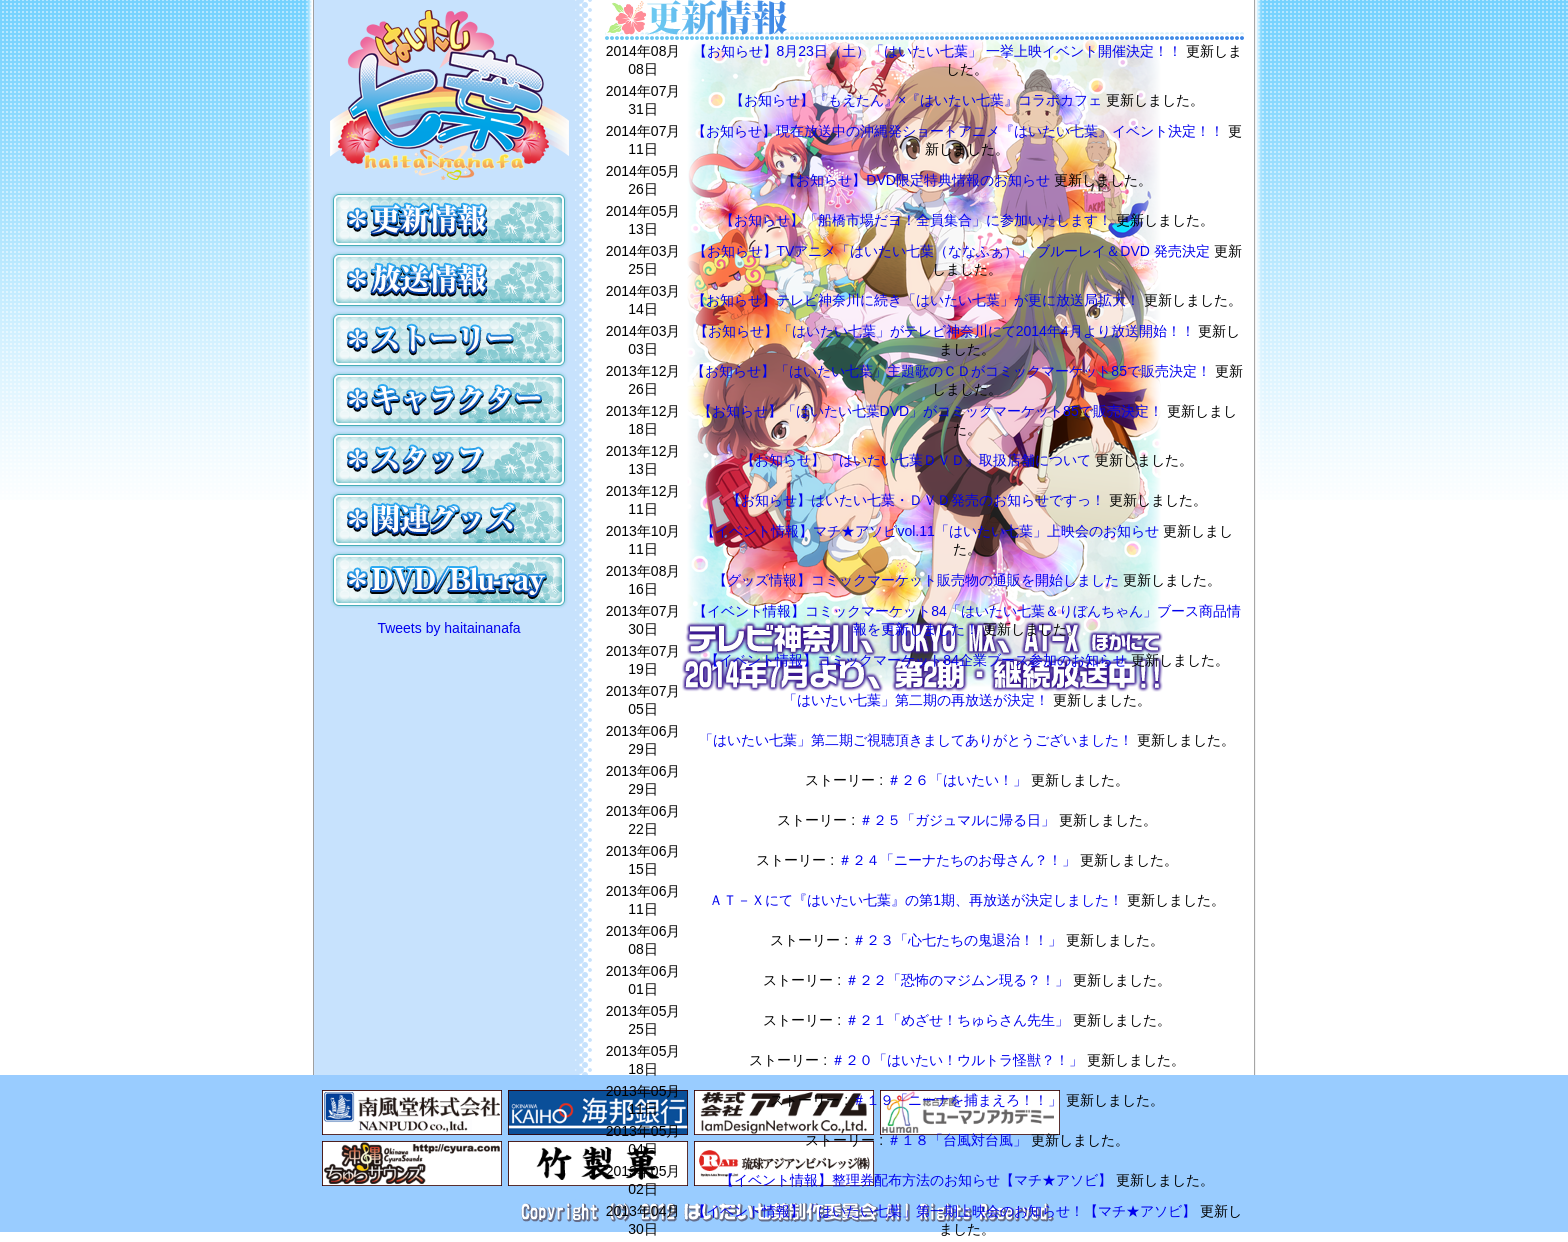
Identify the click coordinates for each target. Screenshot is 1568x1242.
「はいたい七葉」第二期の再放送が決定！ (918, 700)
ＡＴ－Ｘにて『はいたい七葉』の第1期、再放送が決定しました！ (918, 900)
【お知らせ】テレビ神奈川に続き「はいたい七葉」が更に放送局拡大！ (918, 300)
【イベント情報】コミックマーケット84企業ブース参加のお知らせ (917, 660)
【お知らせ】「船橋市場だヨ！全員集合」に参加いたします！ (918, 220)
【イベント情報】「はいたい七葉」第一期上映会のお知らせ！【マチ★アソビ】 (946, 1211)
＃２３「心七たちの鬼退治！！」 (959, 940)
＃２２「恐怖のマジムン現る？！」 (959, 980)
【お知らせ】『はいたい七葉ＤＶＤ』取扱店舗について (918, 460)
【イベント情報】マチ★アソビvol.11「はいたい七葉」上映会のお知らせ (931, 531)
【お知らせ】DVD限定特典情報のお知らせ (917, 180)
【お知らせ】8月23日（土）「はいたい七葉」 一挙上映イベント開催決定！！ (939, 51)
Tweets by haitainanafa (448, 628)
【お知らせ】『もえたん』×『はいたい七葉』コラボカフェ (918, 100)
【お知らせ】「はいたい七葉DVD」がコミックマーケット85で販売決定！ (932, 411)
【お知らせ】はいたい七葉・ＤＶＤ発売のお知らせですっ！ (918, 500)
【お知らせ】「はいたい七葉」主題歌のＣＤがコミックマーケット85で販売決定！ (952, 371)
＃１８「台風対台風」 (959, 1140)
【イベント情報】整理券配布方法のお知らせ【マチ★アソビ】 (918, 1180)
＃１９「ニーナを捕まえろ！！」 (959, 1100)
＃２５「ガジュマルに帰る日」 (959, 820)
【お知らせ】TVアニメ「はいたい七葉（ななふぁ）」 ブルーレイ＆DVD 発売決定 (953, 251)
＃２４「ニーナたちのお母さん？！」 (959, 860)
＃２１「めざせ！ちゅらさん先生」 (959, 1020)
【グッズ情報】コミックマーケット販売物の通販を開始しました (918, 580)
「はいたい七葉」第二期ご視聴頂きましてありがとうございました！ (918, 740)
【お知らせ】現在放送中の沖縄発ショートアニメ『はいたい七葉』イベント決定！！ (960, 131)
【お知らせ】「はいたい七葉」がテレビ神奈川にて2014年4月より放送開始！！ (946, 331)
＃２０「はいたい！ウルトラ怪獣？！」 (959, 1060)
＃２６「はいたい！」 (959, 780)
